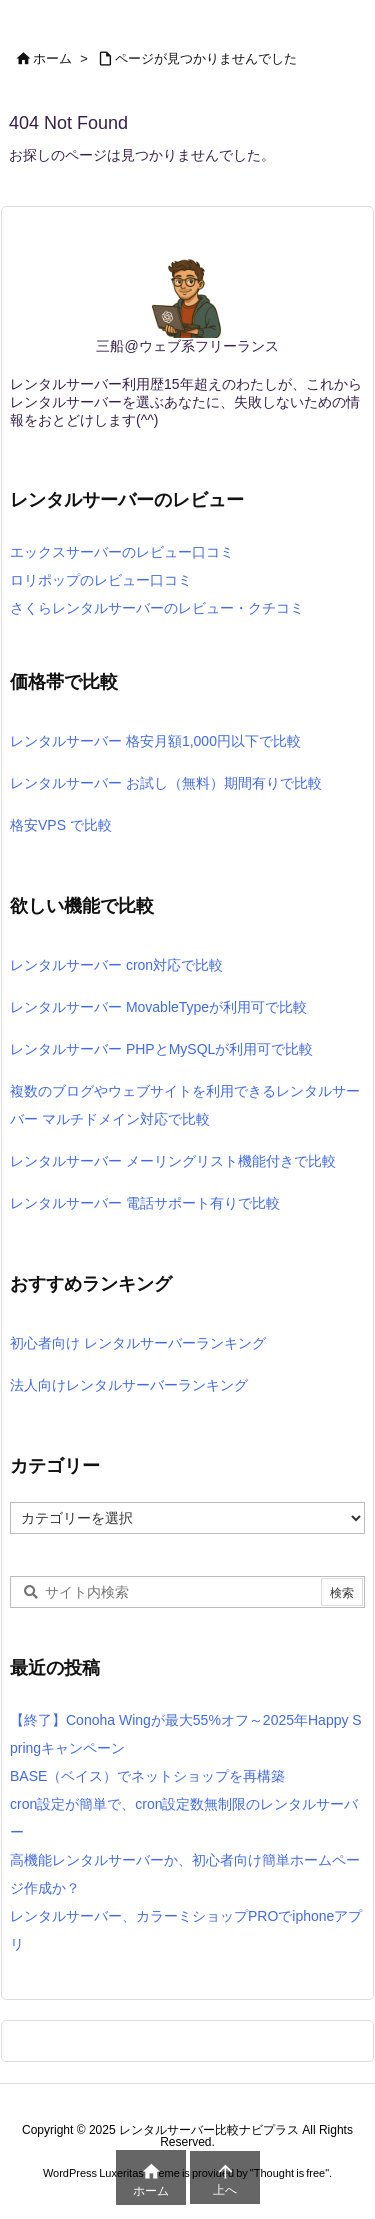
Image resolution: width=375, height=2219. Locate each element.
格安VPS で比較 (61, 825)
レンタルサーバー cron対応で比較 (116, 965)
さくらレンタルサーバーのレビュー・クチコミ (157, 608)
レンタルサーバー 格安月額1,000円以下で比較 (155, 741)
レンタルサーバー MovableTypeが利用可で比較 (158, 1007)
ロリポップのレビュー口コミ (101, 580)
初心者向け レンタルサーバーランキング (138, 1343)
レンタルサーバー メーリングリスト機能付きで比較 (173, 1161)
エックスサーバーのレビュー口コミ (122, 552)
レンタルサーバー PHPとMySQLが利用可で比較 (161, 1049)
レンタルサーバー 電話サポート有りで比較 (145, 1203)
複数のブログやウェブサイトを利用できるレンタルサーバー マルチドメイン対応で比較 (185, 1105)
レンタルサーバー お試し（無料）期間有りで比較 (166, 783)
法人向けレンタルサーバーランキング (129, 1385)
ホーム (52, 58)
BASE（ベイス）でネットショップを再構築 (147, 1776)
